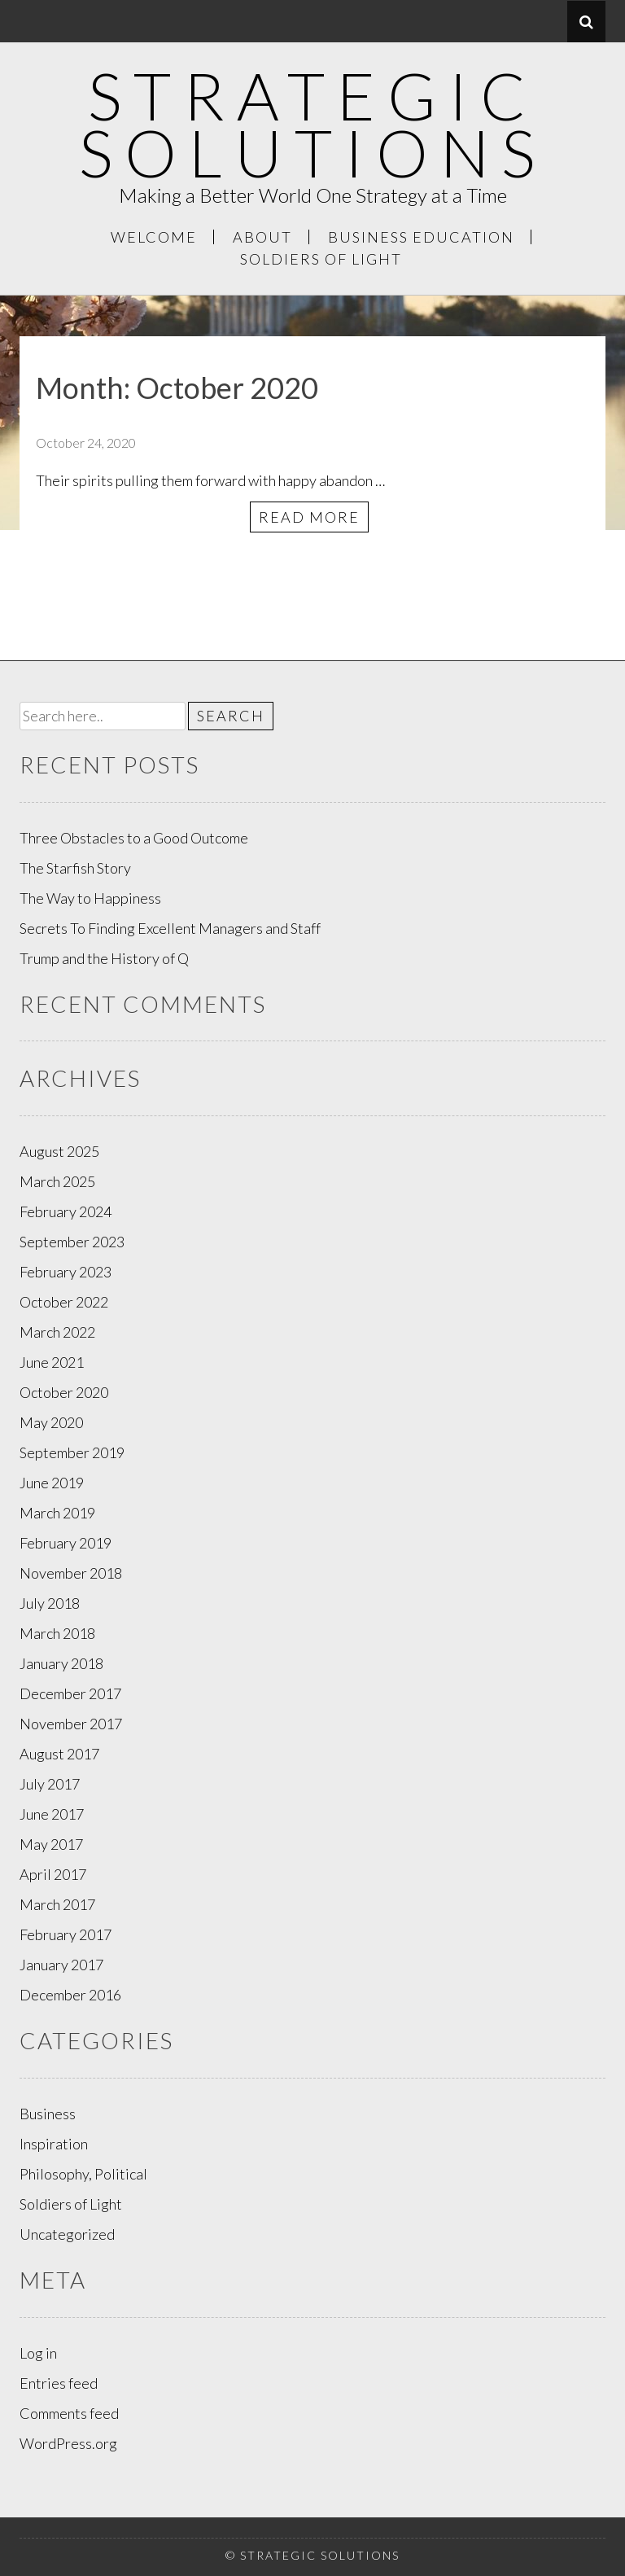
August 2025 (59, 1151)
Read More (309, 517)
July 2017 (50, 1784)
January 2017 (61, 1965)
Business (48, 2114)
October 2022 (64, 1302)
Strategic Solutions (313, 123)
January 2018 (61, 1663)
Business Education (421, 237)
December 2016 (70, 1995)
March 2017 (57, 1904)
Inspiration (54, 2144)
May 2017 (51, 1844)
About (262, 237)
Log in (38, 2353)
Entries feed (59, 2383)
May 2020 (51, 1422)
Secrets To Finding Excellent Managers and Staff (170, 928)
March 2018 (57, 1633)
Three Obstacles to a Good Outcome (134, 838)
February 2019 (65, 1543)
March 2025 (57, 1181)
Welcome (154, 237)
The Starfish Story (75, 868)
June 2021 (52, 1362)
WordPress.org (68, 2443)
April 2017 (53, 1874)
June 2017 (52, 1814)
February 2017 (65, 1934)
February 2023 (65, 1272)
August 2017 (59, 1754)
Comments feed (69, 2413)
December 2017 (70, 1693)
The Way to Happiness (90, 898)
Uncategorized (67, 2234)
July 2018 (50, 1603)
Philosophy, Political (83, 2174)
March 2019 (57, 1513)
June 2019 (52, 1483)
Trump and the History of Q (104, 958)
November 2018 (71, 1573)
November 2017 (71, 1724)
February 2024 (65, 1211)
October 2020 (64, 1392)
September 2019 (72, 1452)
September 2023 (72, 1242)
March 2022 (57, 1332)
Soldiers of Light (321, 259)
